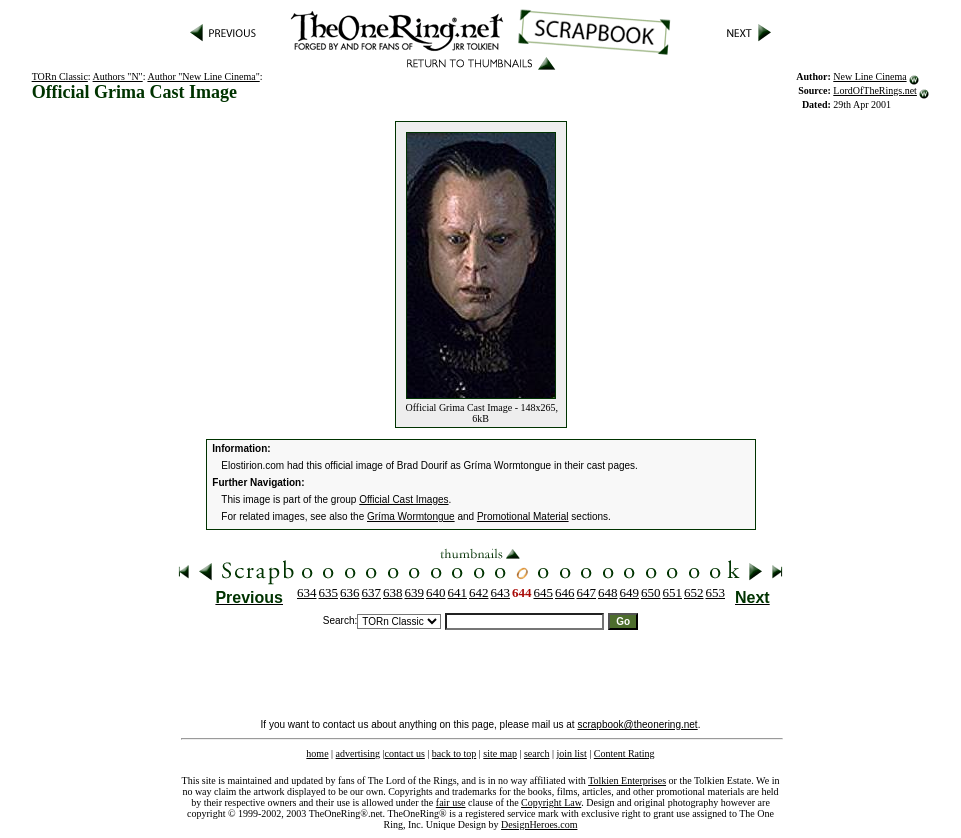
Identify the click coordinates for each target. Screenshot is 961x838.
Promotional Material (523, 516)
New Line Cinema (869, 76)
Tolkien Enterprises (627, 780)
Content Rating (624, 753)
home (317, 753)
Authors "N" (118, 76)
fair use (451, 802)
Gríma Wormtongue (411, 516)
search (537, 753)
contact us (405, 753)
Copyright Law (551, 802)
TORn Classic (60, 76)
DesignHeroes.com (539, 824)
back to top (454, 753)
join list (571, 753)
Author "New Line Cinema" (203, 76)
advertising (358, 753)
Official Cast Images (403, 499)
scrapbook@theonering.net (637, 724)
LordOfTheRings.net (875, 90)
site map (500, 753)
